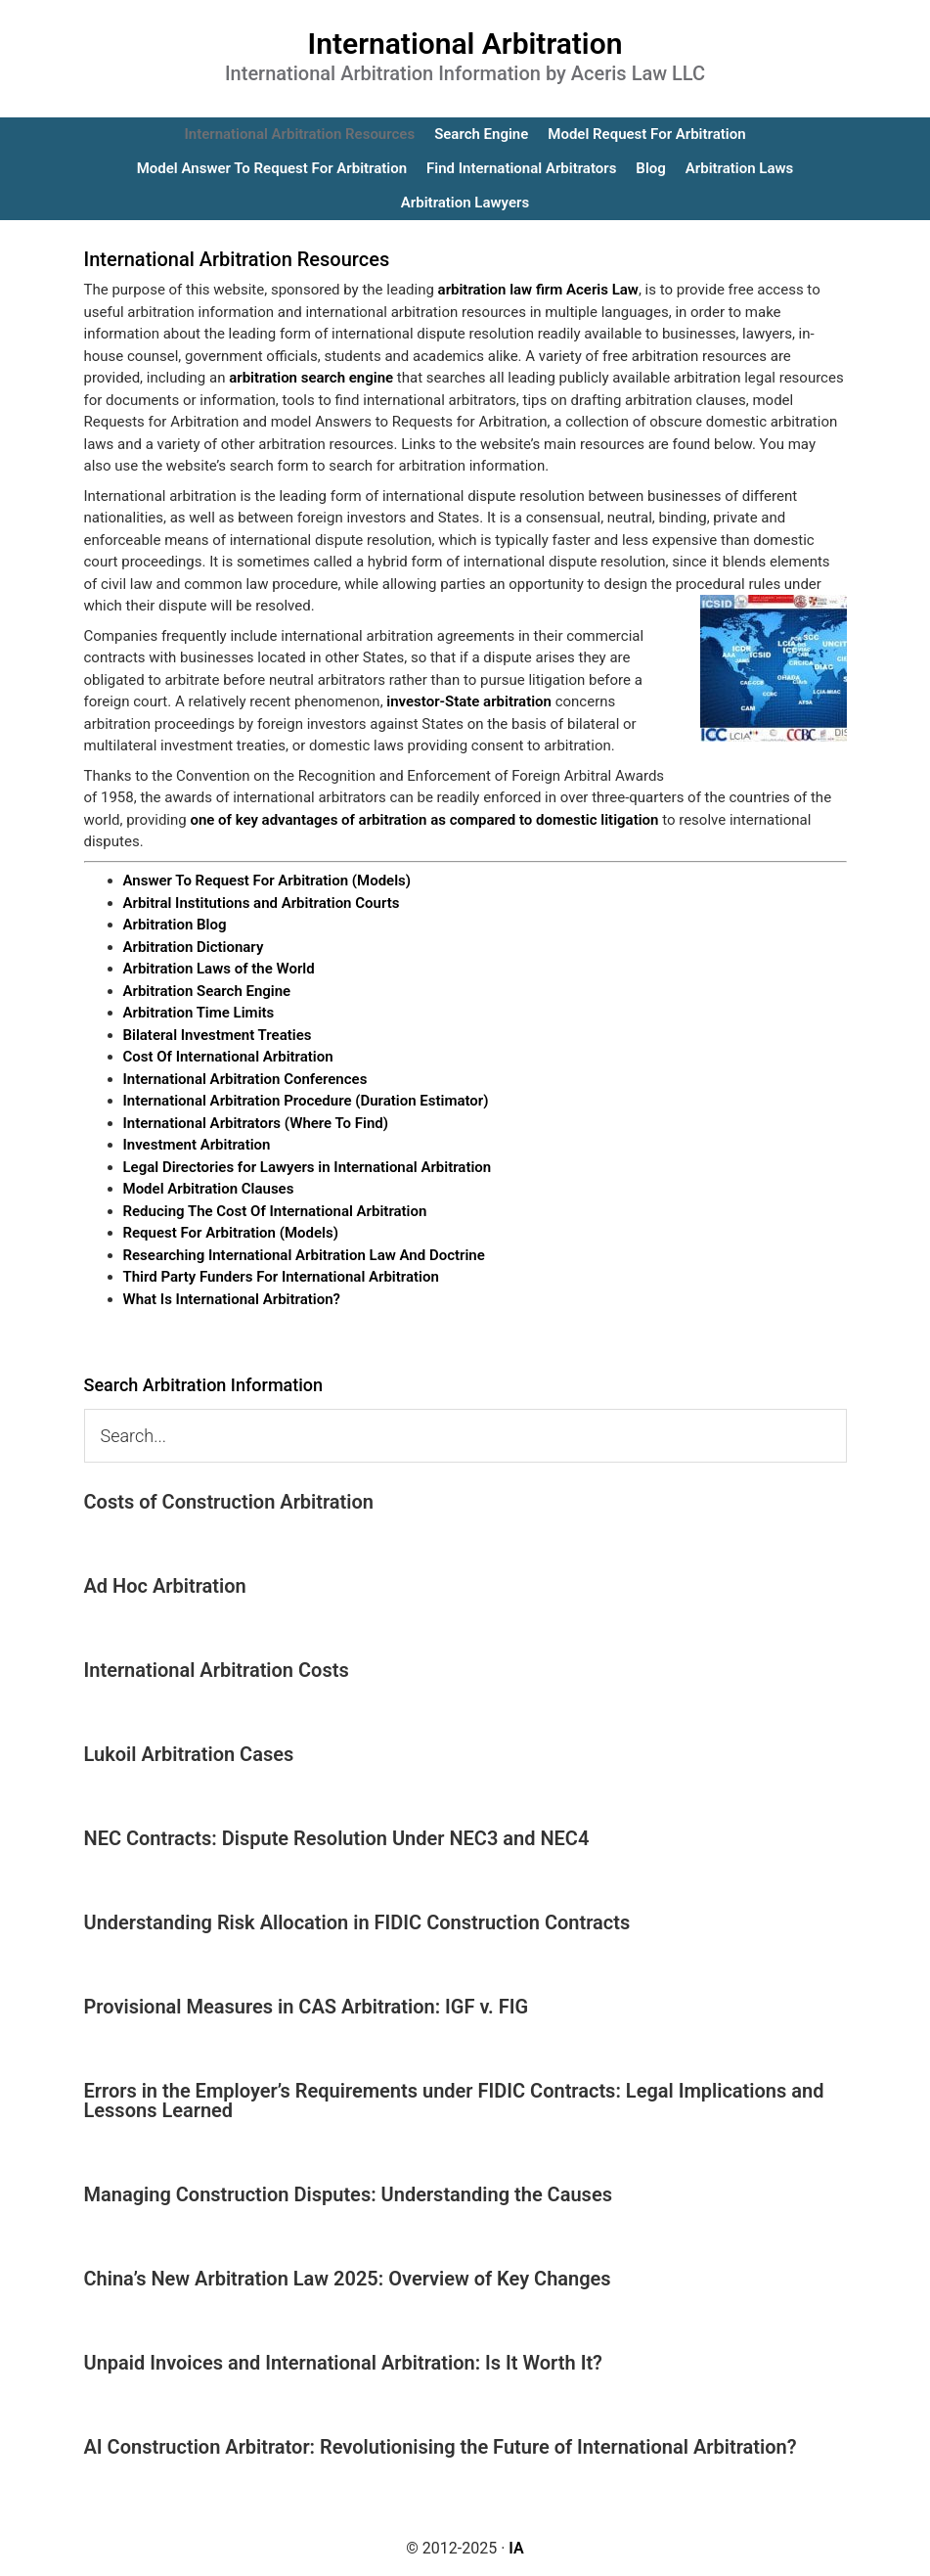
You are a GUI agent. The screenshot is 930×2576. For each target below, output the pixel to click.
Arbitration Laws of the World (219, 968)
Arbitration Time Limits (199, 1012)
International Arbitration (465, 43)
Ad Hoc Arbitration (165, 1586)
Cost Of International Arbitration (228, 1056)
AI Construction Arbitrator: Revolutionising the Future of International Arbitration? (440, 2447)
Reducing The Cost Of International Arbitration (275, 1211)
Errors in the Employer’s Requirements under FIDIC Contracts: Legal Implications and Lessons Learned (454, 2100)
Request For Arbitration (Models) (230, 1233)
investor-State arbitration (469, 701)
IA (516, 2548)
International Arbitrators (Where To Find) (256, 1123)
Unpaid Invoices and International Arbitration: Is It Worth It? (343, 2362)
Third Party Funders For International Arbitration (281, 1277)
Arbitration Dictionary (193, 947)
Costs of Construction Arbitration (229, 1502)
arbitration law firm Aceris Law (538, 289)
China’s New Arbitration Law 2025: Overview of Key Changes (347, 2278)
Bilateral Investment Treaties (217, 1035)
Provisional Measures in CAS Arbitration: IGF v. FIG (306, 2006)
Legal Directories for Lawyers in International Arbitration (307, 1167)
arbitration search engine (311, 377)
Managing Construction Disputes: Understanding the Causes (348, 2194)
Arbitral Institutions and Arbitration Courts (261, 903)
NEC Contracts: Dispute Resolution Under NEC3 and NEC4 (337, 1838)
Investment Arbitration (197, 1144)
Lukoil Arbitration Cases (189, 1754)
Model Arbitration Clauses (208, 1189)
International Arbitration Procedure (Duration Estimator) (306, 1100)
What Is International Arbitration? (231, 1299)
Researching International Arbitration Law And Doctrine (304, 1255)
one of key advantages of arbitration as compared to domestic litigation (424, 820)
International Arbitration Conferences (245, 1079)
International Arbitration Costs (216, 1670)
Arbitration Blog (175, 924)
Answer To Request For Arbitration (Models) (267, 880)
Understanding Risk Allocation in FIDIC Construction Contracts (357, 1922)
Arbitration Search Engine (207, 991)
